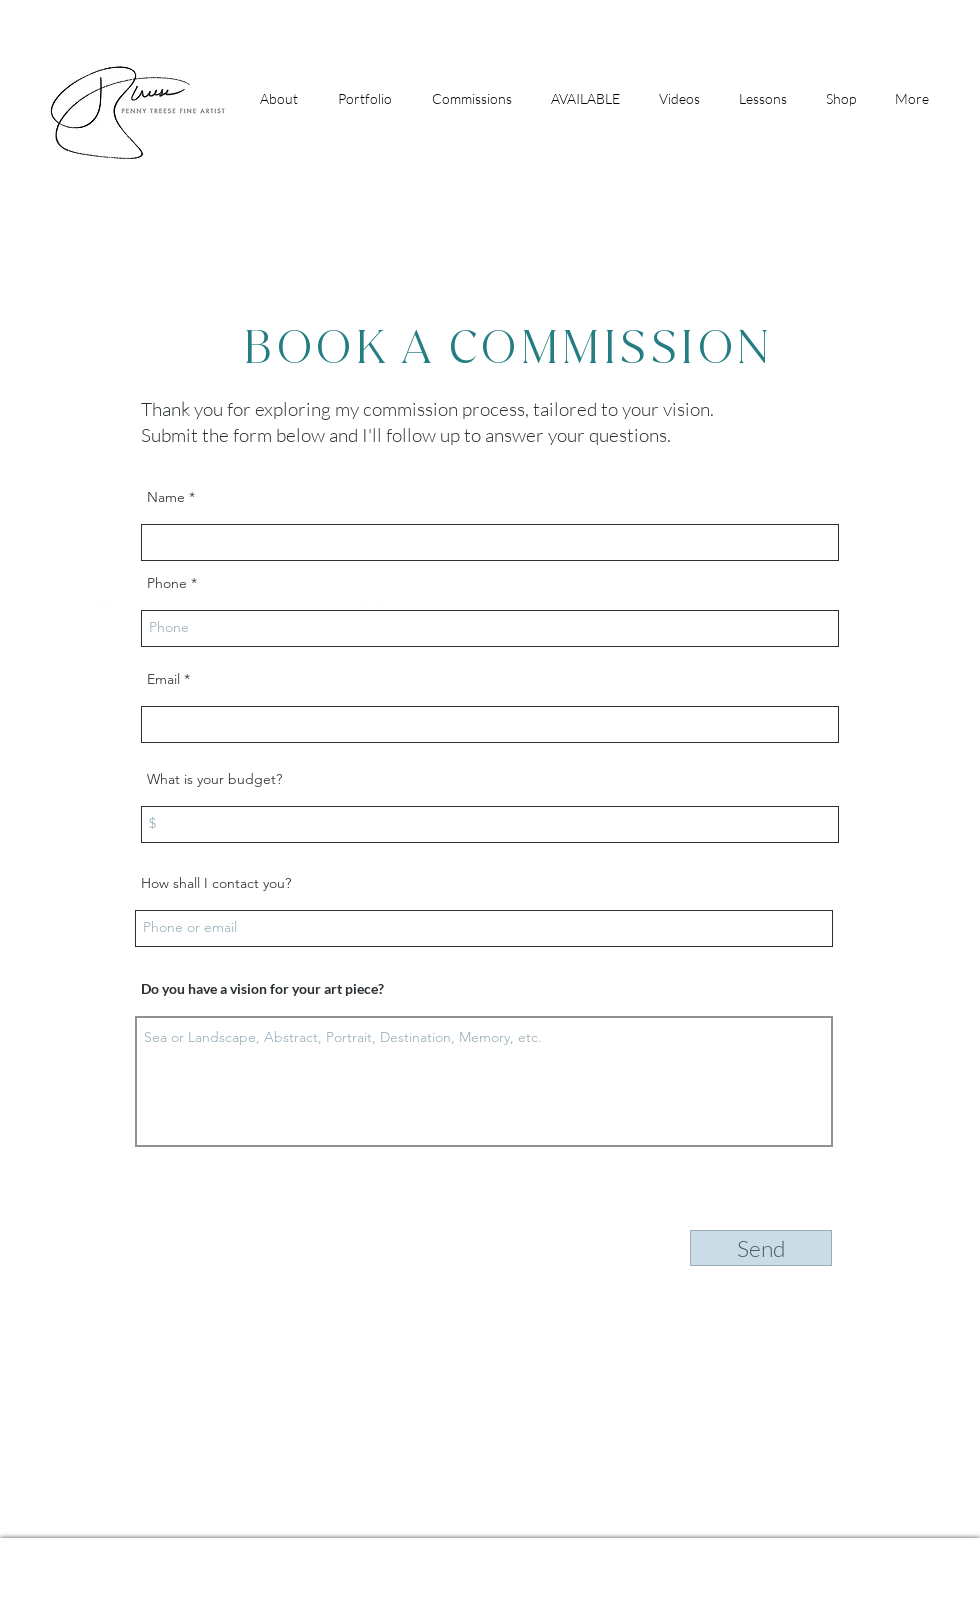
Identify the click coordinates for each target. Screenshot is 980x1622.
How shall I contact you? (216, 883)
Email (163, 679)
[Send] (761, 1248)
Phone (167, 583)
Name (166, 497)
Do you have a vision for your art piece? (262, 989)
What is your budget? (214, 779)
